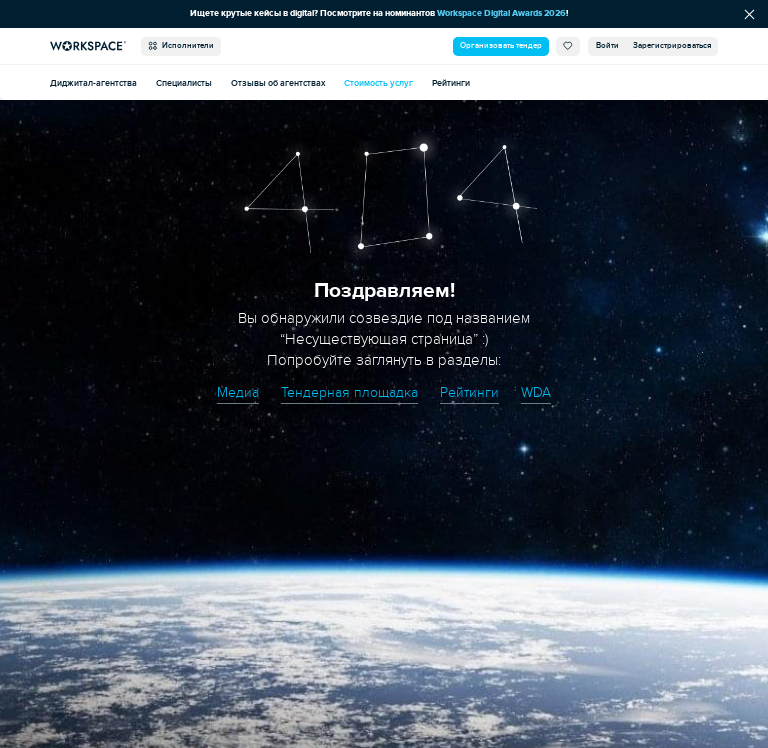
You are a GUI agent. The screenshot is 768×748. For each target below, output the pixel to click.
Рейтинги (451, 83)
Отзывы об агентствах (278, 83)
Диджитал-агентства (93, 83)
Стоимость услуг (378, 83)
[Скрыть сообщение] (749, 14)
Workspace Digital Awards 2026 (505, 13)
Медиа (234, 392)
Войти (607, 45)
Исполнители (181, 46)
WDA (539, 392)
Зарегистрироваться (672, 45)
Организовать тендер (501, 45)
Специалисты (184, 83)
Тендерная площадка (348, 392)
